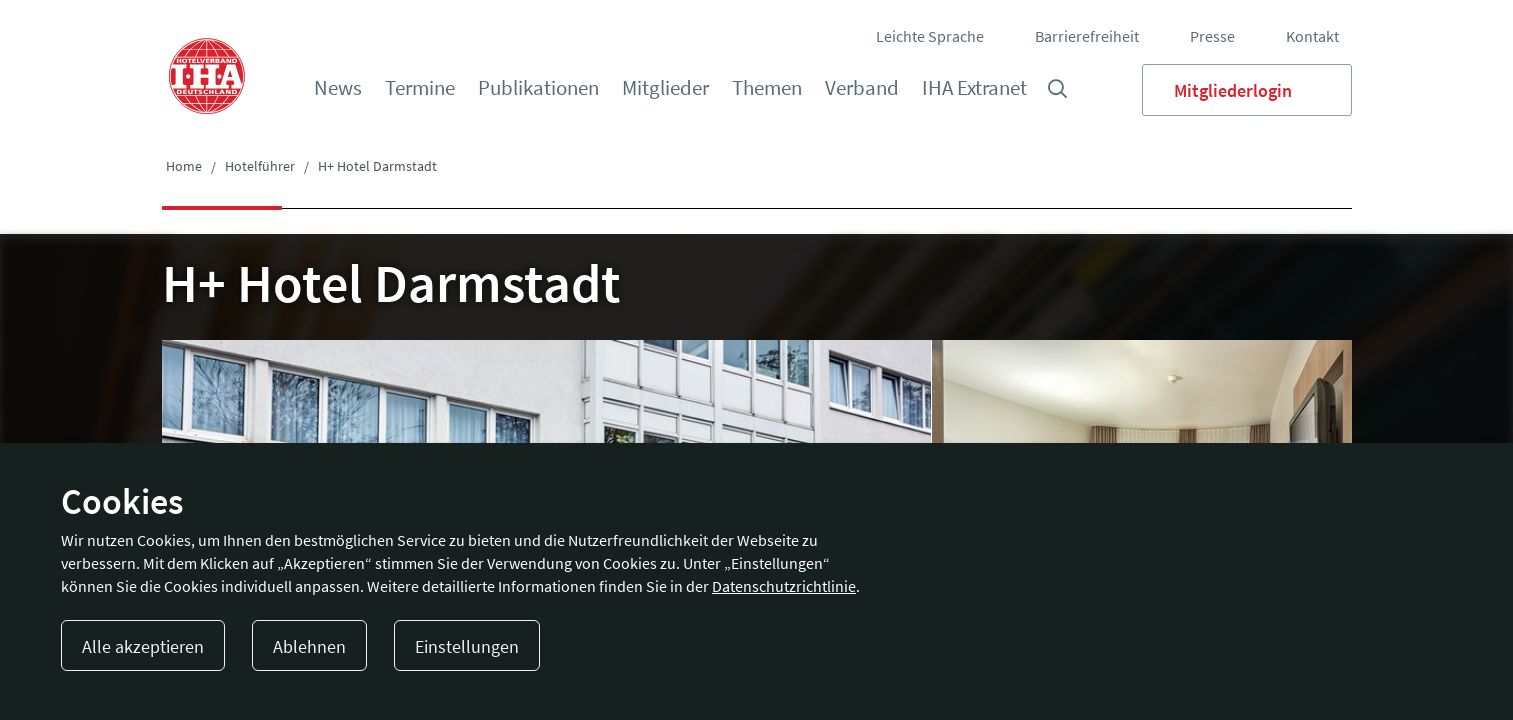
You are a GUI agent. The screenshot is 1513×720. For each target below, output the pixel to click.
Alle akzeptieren (143, 646)
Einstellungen (467, 646)
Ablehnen (309, 646)
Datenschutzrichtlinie (784, 586)
